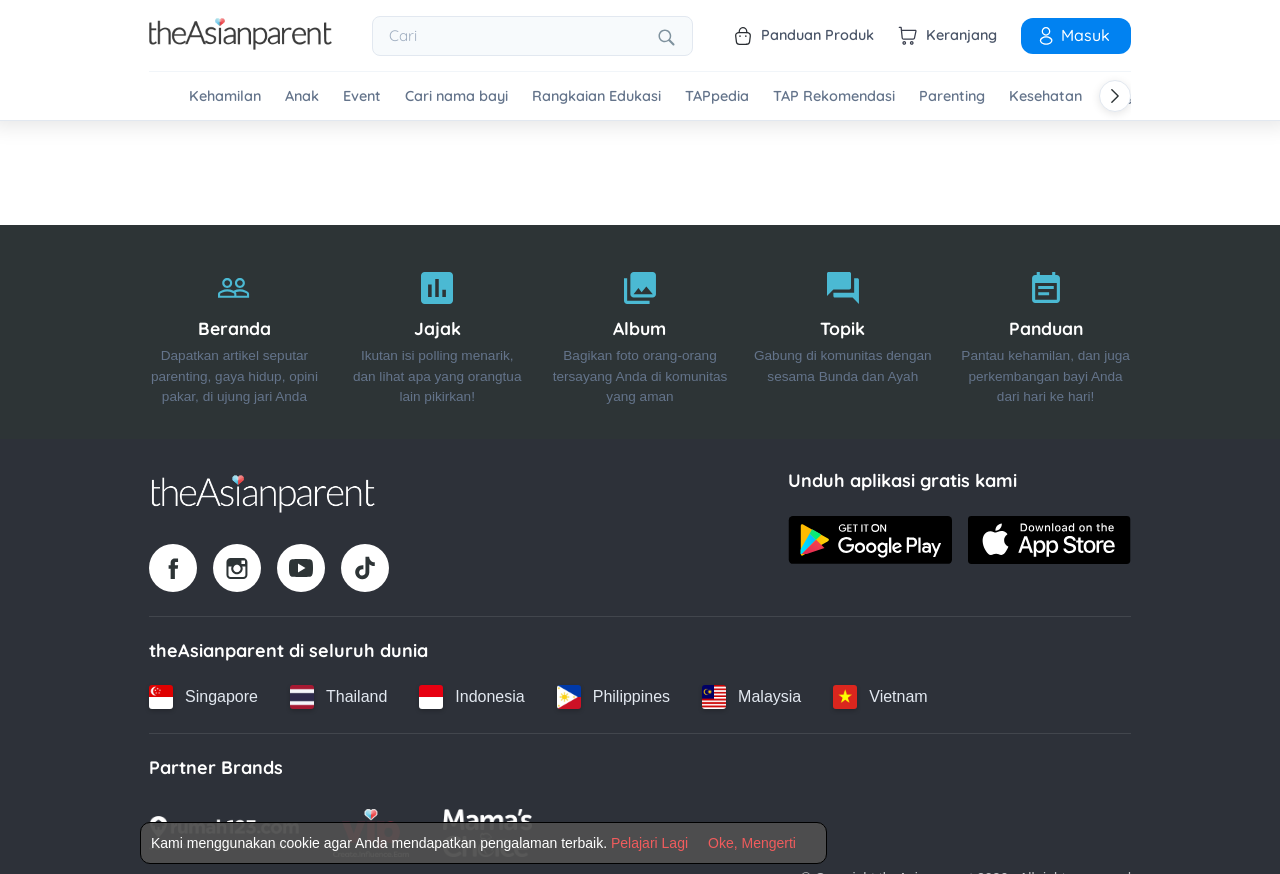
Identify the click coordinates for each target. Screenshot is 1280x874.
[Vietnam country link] (880, 696)
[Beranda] (234, 331)
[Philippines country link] (613, 696)
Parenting (952, 96)
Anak (302, 96)
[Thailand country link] (338, 696)
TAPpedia (717, 96)
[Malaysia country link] (751, 696)
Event (362, 96)
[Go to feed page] (240, 44)
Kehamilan (225, 96)
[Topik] (842, 331)
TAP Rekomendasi (834, 96)
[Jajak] (437, 331)
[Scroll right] (1115, 96)
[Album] (640, 331)
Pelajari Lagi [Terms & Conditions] (649, 843)
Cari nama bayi (456, 96)
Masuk (1073, 35)
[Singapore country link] (203, 696)
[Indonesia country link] (471, 696)
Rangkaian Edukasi (596, 96)
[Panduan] (1045, 331)
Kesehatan (1045, 96)
